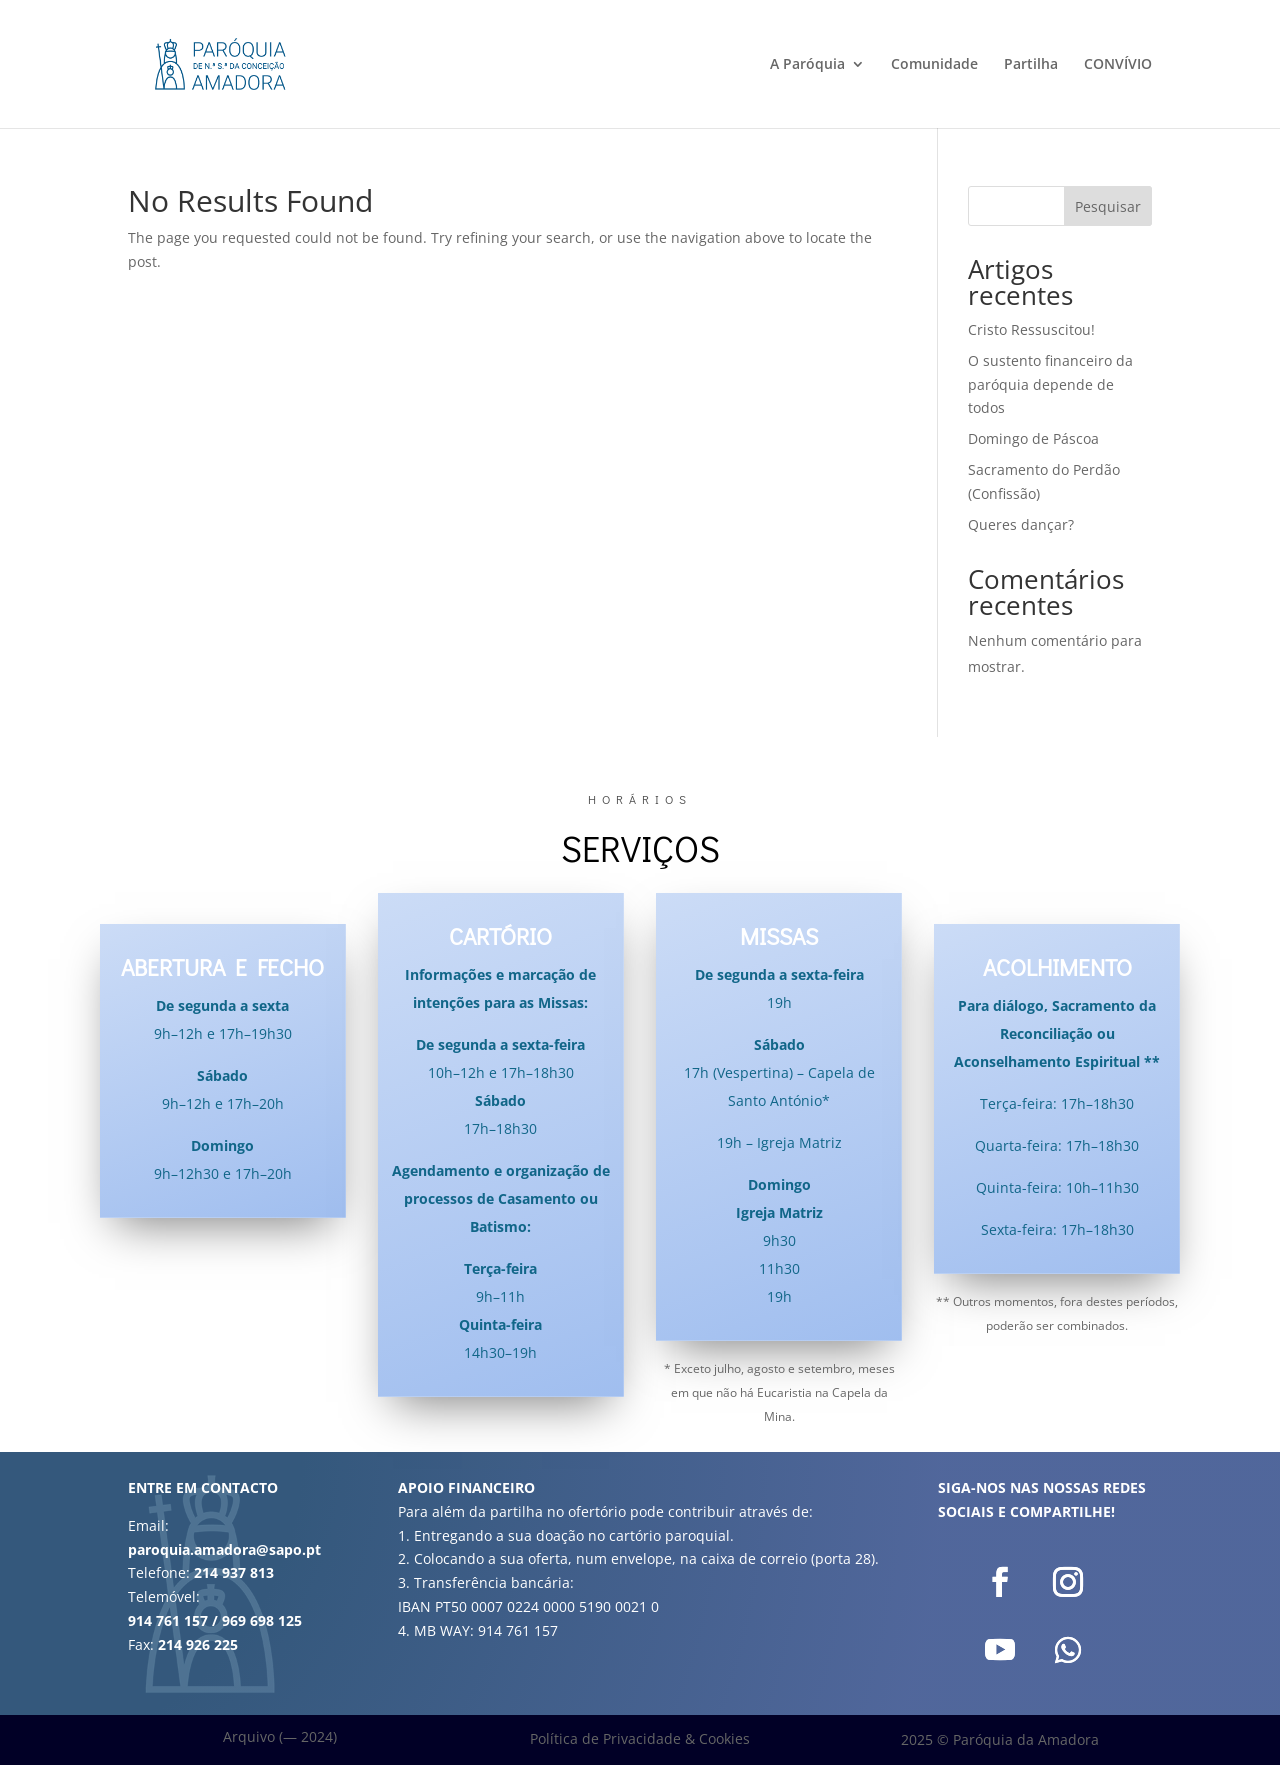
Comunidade (934, 65)
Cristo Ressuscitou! (1031, 329)
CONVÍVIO (1118, 65)
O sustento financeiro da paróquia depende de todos (1050, 384)
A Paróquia (807, 65)
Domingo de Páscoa (1033, 438)
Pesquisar (1108, 206)
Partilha (1031, 65)
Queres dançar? (1021, 524)
